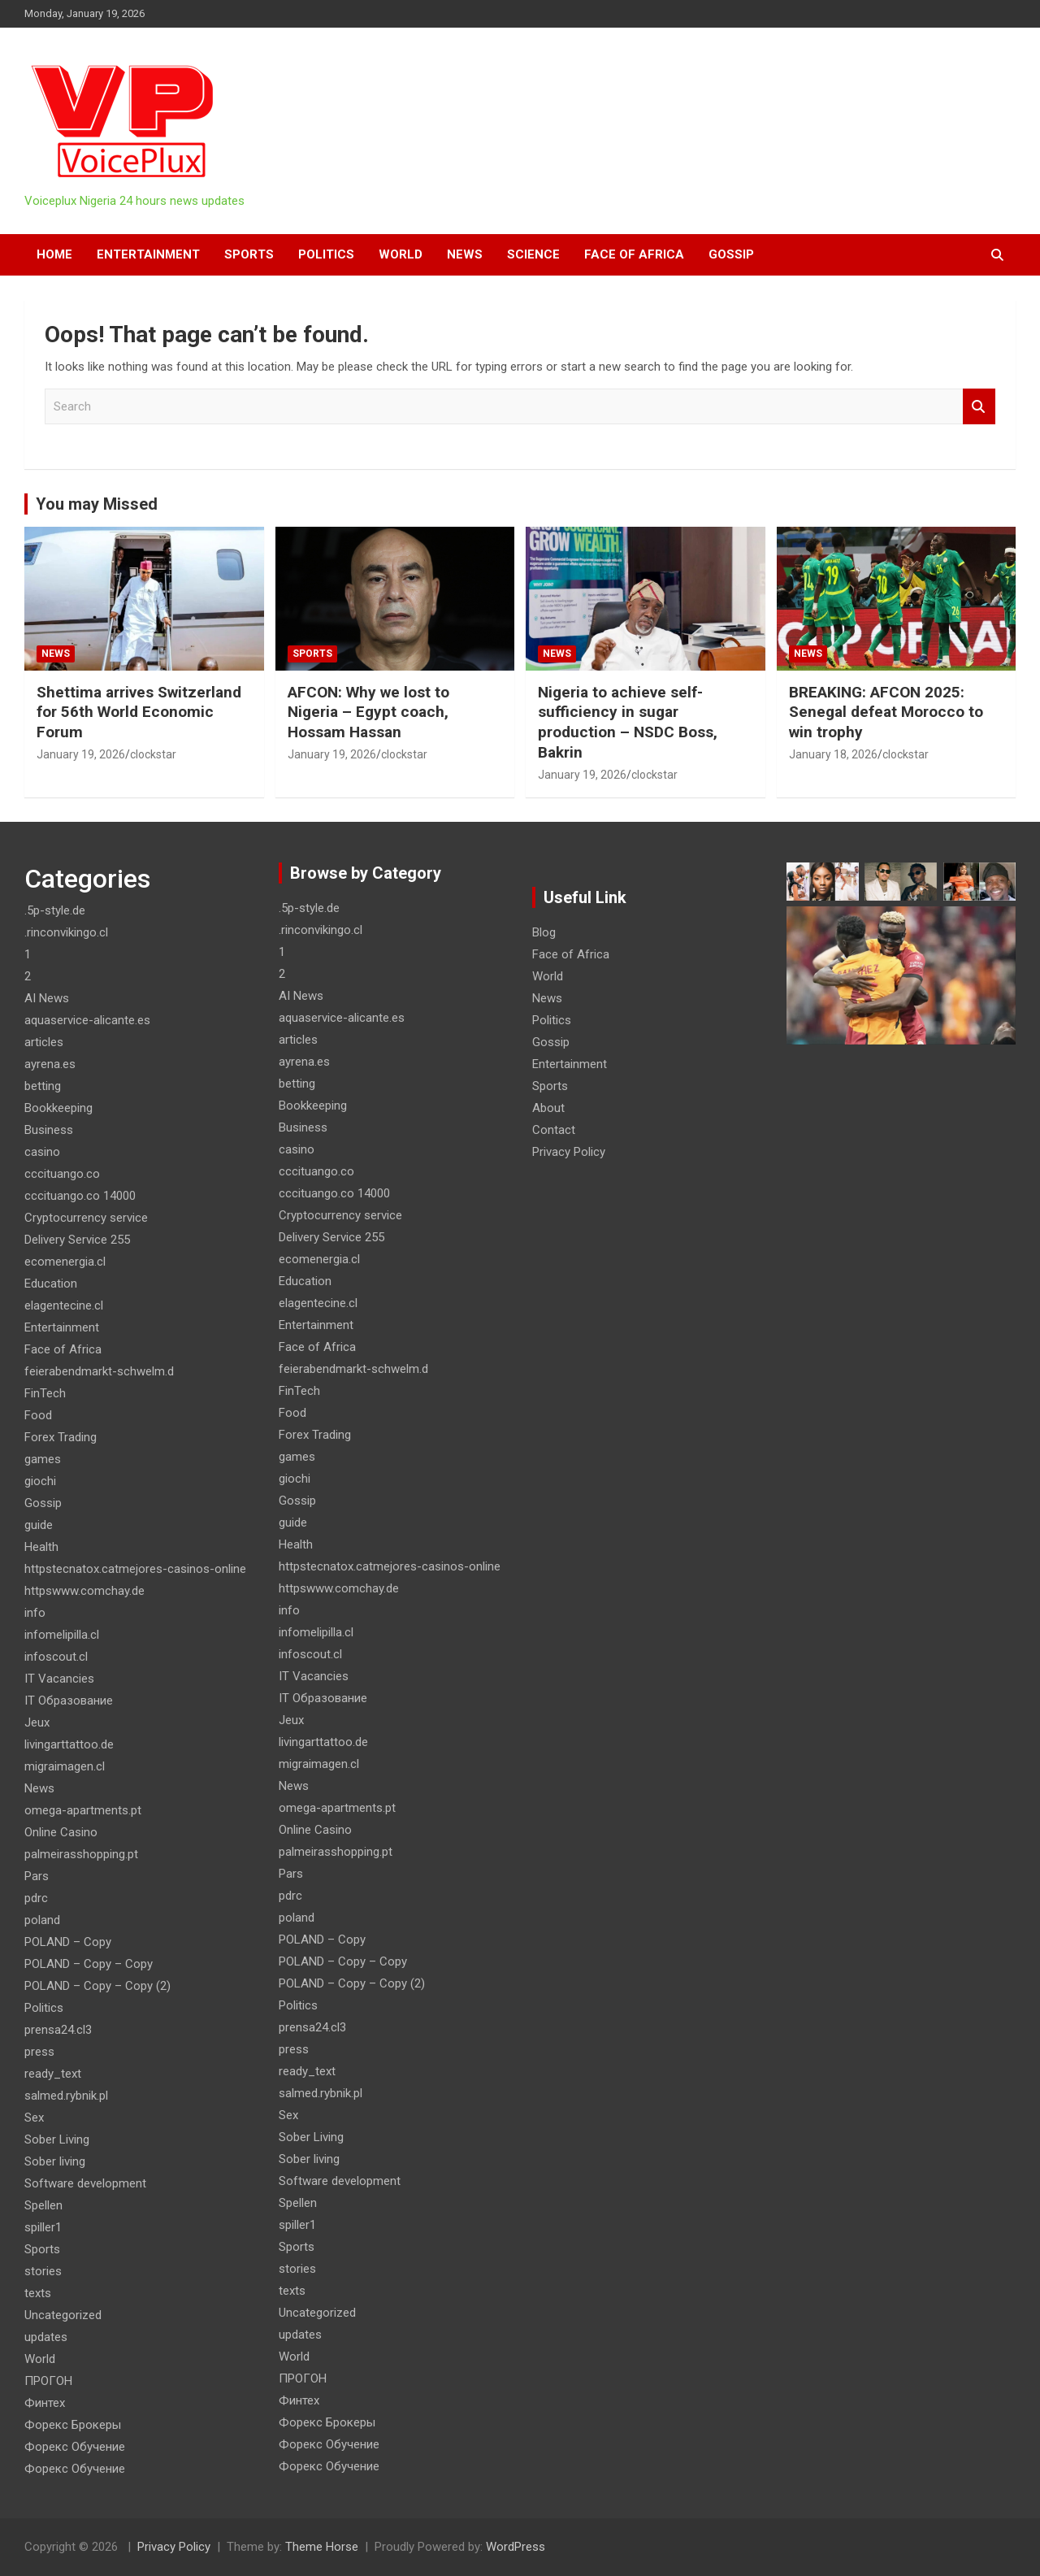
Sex (34, 2117)
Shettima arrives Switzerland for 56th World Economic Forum (139, 712)
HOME (54, 254)
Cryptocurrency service (86, 1217)
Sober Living (56, 2139)
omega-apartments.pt (82, 1810)
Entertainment (148, 254)
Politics (326, 254)
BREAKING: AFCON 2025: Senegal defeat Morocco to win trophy (886, 712)
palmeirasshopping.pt (81, 1854)
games (42, 1459)
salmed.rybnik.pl (66, 2095)
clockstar (153, 754)
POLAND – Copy (67, 1942)
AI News (46, 998)
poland (42, 1920)
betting (42, 1086)
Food (38, 1415)
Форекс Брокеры (72, 2424)
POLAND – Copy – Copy (88, 1964)
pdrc (36, 1898)
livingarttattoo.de (69, 1744)
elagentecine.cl (63, 1305)
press (39, 2051)
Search (979, 407)
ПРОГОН (48, 2381)
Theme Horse (321, 2546)
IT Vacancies (59, 1678)
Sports (249, 254)
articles (43, 1042)
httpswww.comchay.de (84, 1590)
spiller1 (43, 2227)
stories (43, 2271)
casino (42, 1152)
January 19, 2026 (81, 754)
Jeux (37, 1722)
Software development (85, 2183)
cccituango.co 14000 (80, 1195)
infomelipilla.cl (61, 1634)
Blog (544, 932)
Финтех (44, 2403)
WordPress (515, 2546)
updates (45, 2337)
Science (533, 254)
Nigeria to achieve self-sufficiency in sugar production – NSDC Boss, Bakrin (627, 722)
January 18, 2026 (833, 754)
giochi (40, 1481)
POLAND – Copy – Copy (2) (97, 1986)
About (548, 1108)
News (465, 254)
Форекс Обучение (74, 2446)
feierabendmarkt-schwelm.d (99, 1371)
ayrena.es (50, 1064)
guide (38, 1525)
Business (48, 1130)
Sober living (54, 2161)
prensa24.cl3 (58, 2029)
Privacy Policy (568, 1152)
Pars (36, 1876)
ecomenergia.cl (65, 1261)
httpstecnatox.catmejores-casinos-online (135, 1569)
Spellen (43, 2205)
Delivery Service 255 (77, 1239)
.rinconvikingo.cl (66, 932)
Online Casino (61, 1832)
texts (37, 2293)
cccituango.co (62, 1173)
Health (41, 1547)
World (400, 254)
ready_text (52, 2073)
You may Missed (97, 504)
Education (50, 1283)
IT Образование (68, 1700)
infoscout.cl (56, 1656)
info (35, 1612)
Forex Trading (60, 1437)
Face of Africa (634, 254)
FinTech (45, 1393)
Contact (553, 1130)
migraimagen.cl (64, 1766)
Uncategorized (63, 2315)
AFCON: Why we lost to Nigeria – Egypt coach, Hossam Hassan (368, 712)
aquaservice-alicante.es (87, 1020)
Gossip (731, 254)
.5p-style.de (54, 910)
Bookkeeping (58, 1108)
